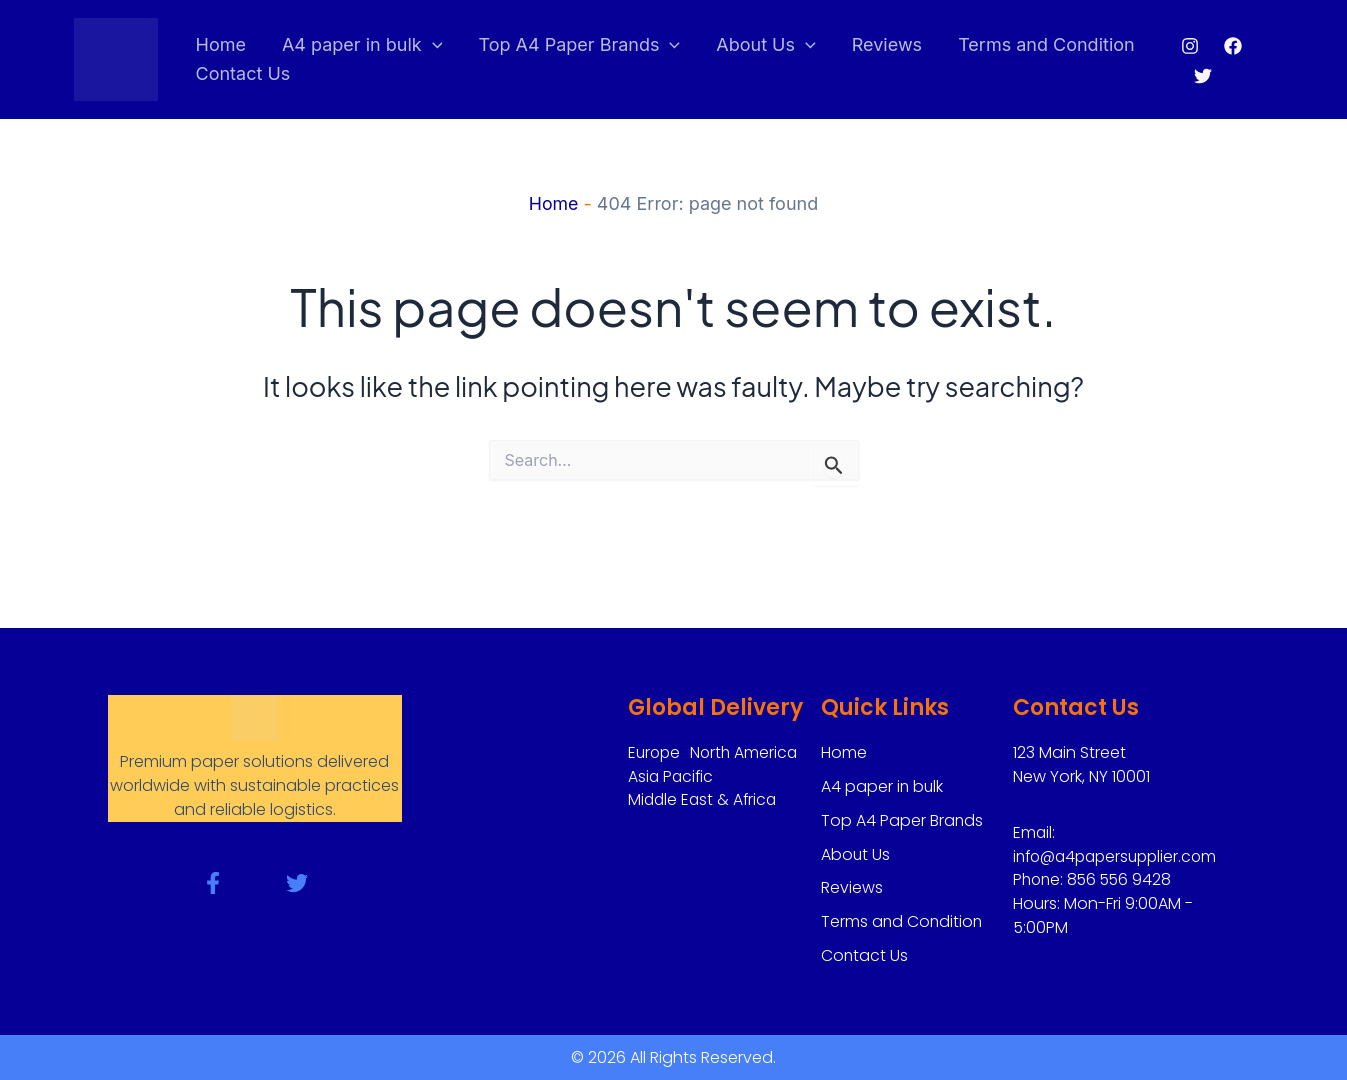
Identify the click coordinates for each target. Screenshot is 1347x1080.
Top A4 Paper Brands (579, 45)
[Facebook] (1233, 46)
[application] (432, 45)
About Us (766, 45)
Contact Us (243, 73)
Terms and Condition (1046, 44)
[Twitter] (1203, 76)
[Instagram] (1190, 46)
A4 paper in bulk (362, 45)
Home (221, 44)
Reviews (887, 44)
